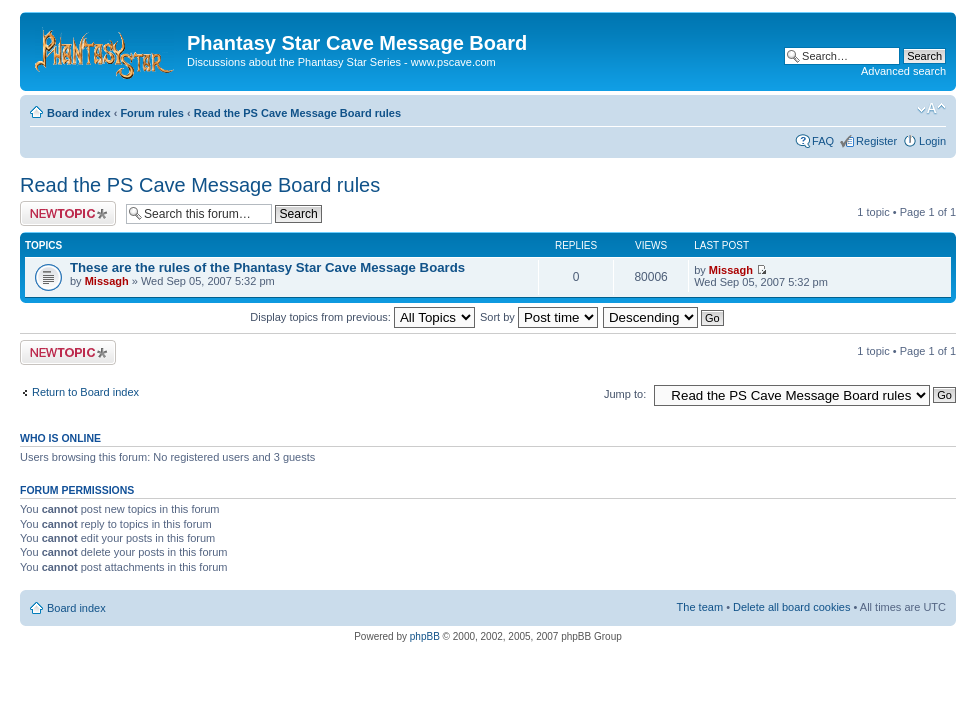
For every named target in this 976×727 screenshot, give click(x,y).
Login (932, 141)
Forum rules (152, 113)
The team (700, 607)
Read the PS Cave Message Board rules (297, 113)
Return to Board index (85, 392)
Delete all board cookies (791, 607)
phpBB (425, 636)
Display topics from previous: (362, 317)
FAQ (823, 141)
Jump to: (625, 394)
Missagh (107, 281)
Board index (79, 113)
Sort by (539, 317)
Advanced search (903, 71)
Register (876, 141)
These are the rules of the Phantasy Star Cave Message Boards (267, 267)
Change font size (931, 109)
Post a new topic (68, 213)
